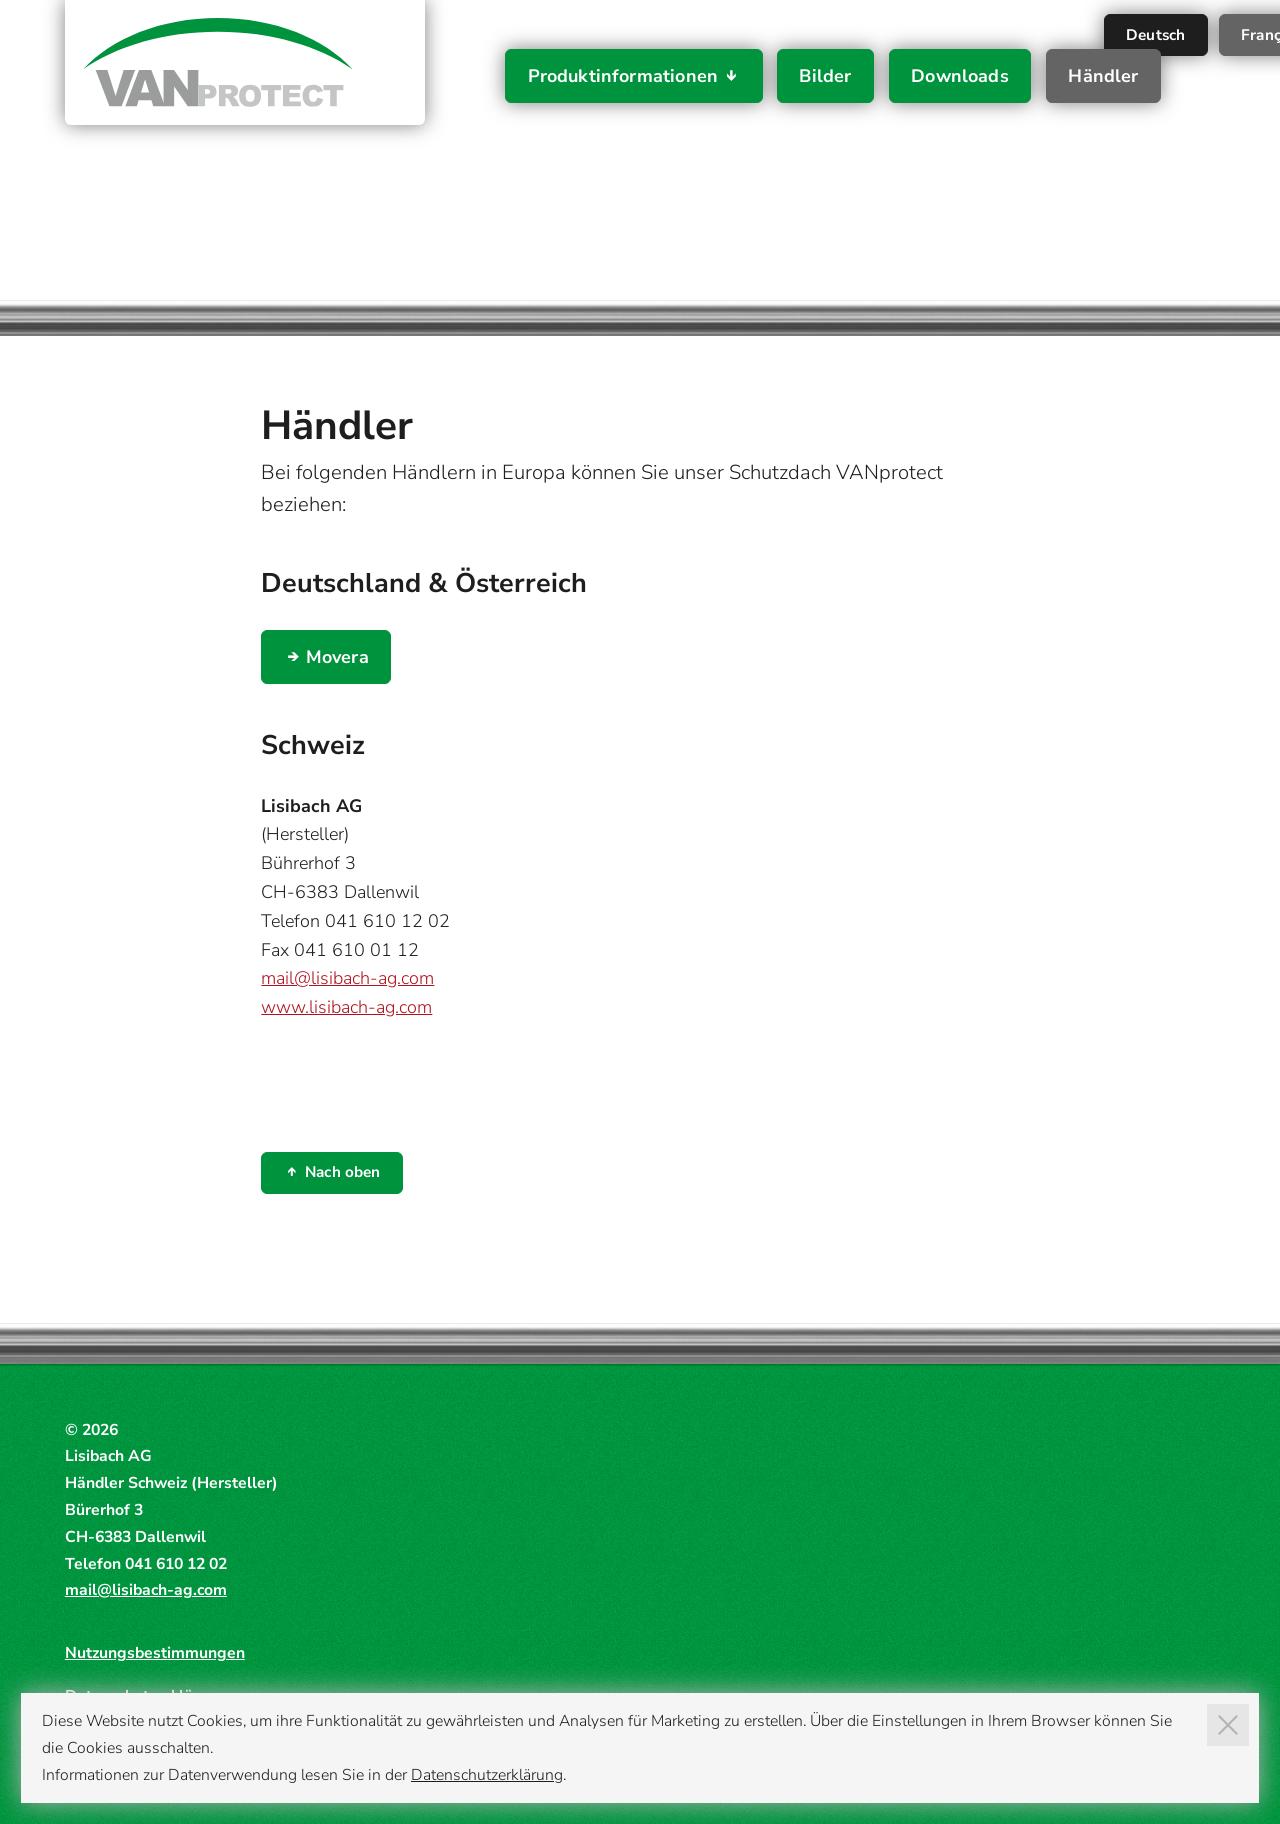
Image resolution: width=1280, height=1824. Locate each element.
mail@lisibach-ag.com (347, 978)
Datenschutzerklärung (487, 1775)
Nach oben (342, 1172)
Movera (337, 657)
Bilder (825, 76)
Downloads (960, 76)
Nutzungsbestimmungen (155, 1653)
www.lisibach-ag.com (346, 1007)
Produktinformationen (623, 76)
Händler (1103, 76)
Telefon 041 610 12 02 (355, 921)
